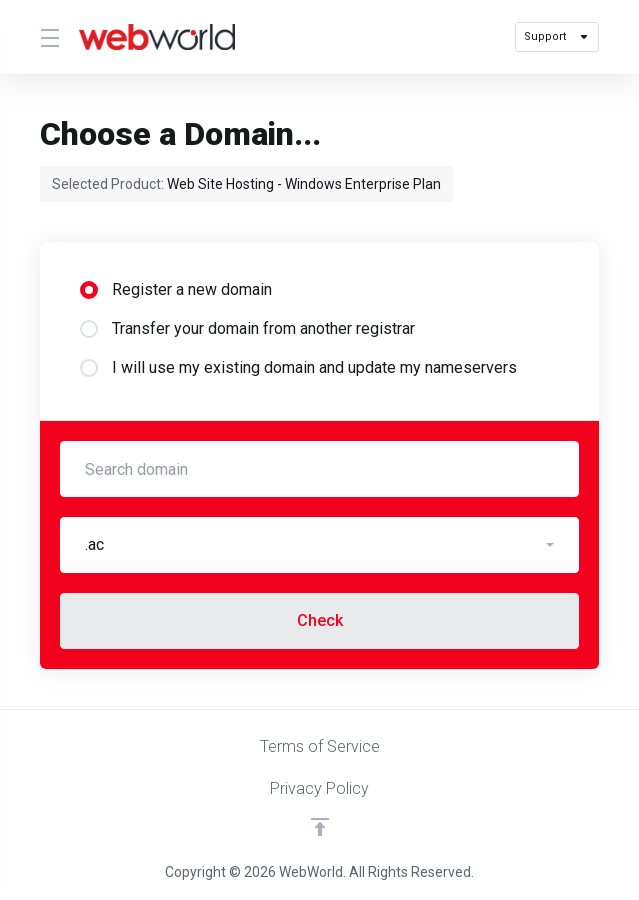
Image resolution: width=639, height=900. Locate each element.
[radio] (89, 290)
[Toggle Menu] (47, 37)
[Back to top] (320, 827)
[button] (319, 545)
